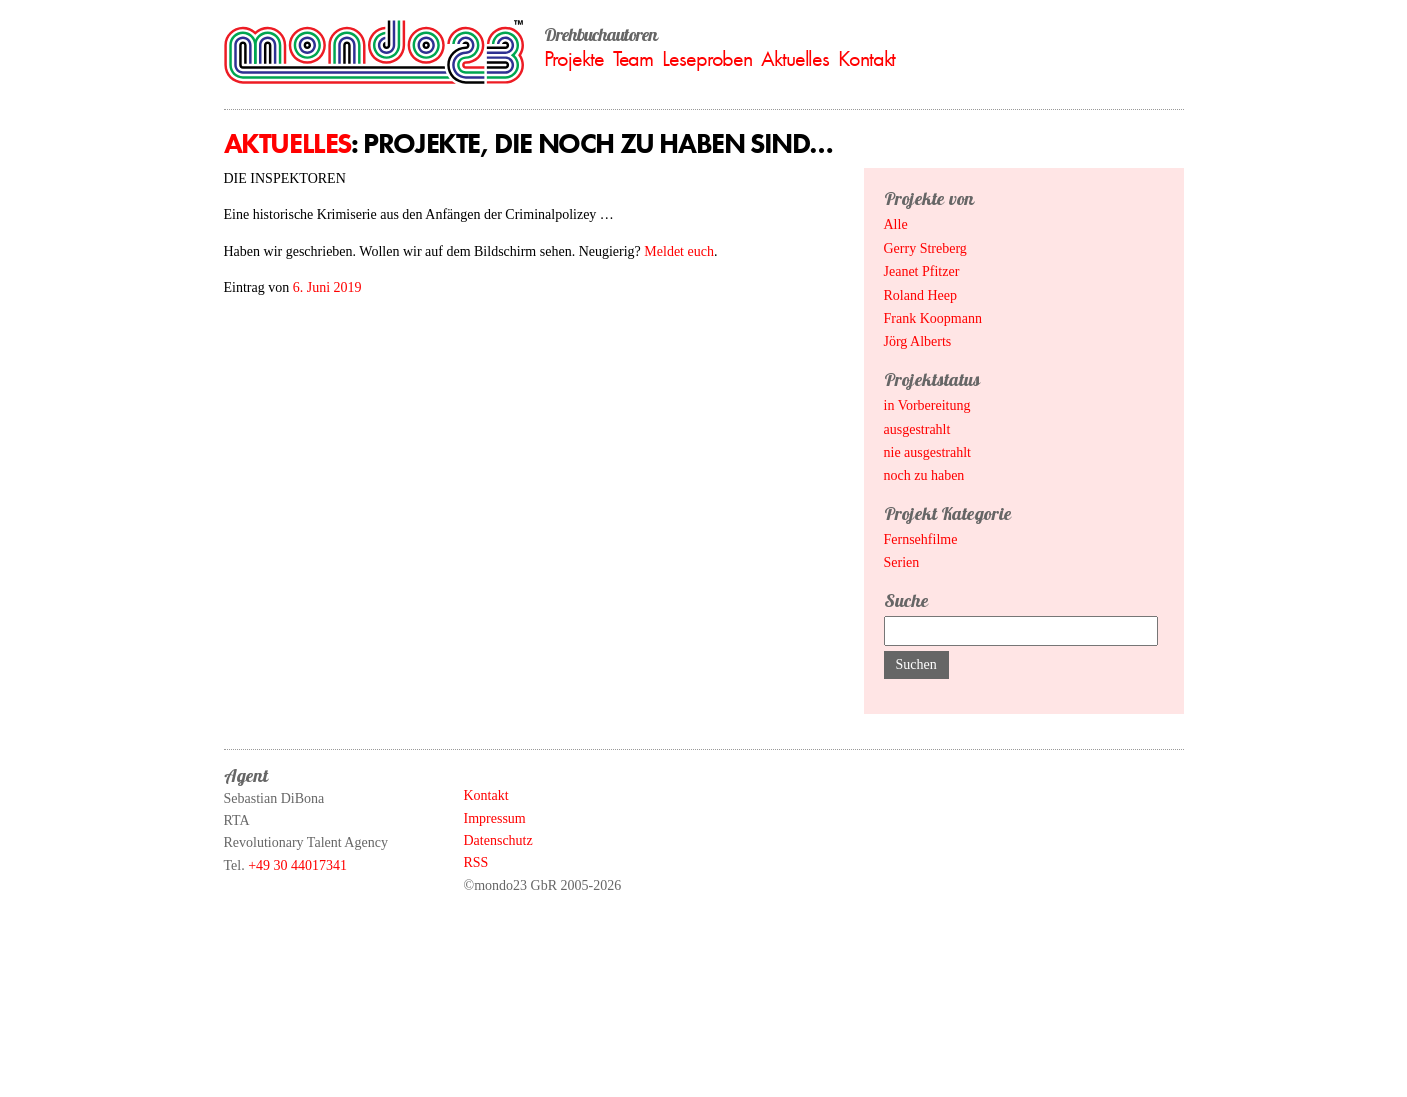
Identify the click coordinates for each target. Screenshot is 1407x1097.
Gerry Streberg (925, 248)
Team (633, 58)
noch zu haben (924, 475)
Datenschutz (498, 840)
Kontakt (866, 58)
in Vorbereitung (927, 405)
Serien (902, 562)
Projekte (574, 58)
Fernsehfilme (921, 539)
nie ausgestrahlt (927, 452)
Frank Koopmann (933, 318)
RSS (476, 862)
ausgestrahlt (917, 429)
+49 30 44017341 (297, 865)
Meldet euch (679, 251)
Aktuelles (795, 58)
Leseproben (707, 58)
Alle (896, 224)
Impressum (495, 818)
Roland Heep (920, 295)
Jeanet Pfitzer (922, 271)
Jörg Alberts (918, 341)
